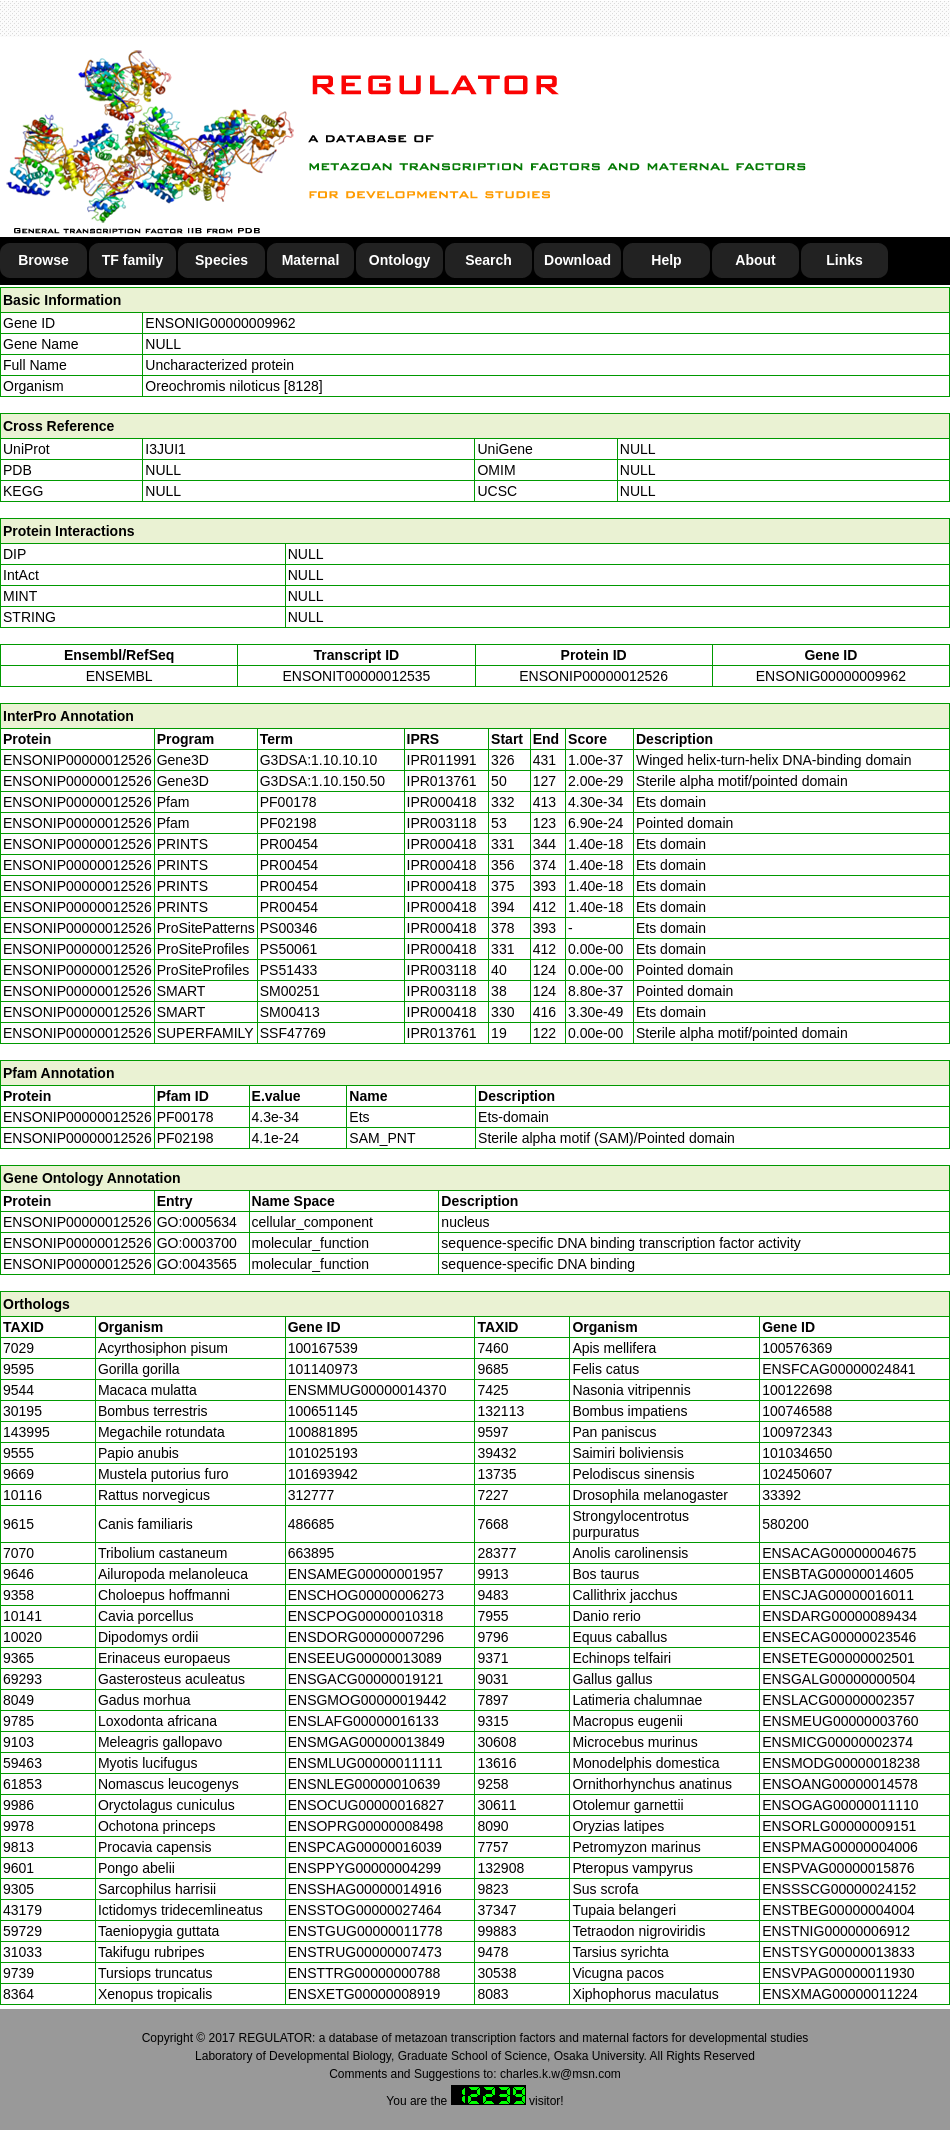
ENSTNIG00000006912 (836, 1931)
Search (488, 260)
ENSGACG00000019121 (366, 1679)
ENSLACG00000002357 (838, 1700)
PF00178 (185, 1117)
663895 (311, 1553)
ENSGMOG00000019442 (367, 1700)
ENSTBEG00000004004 (838, 1910)
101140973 (323, 1369)
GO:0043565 (197, 1264)
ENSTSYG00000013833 (838, 1952)
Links (844, 260)
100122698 (797, 1390)
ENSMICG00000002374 (837, 1742)
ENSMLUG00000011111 (365, 1763)
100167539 (323, 1348)
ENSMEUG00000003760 (840, 1721)
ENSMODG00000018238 (841, 1763)
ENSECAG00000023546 (839, 1637)
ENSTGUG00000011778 (365, 1931)
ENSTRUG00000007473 (365, 1952)
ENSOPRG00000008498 (366, 1826)
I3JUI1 (165, 449)
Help (666, 260)
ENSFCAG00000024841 (838, 1369)
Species (221, 260)
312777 (311, 1495)
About (755, 260)
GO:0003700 (197, 1243)
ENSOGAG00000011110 (840, 1805)
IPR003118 (442, 823)
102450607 (797, 1474)
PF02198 (185, 1138)
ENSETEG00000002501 (838, 1658)
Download (577, 260)
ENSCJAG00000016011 (838, 1595)
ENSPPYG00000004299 (364, 1868)
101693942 (323, 1474)
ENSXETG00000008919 (364, 1994)
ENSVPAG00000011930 (838, 1973)
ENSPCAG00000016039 (365, 1847)
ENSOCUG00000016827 (366, 1805)
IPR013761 (442, 781)
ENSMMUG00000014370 (367, 1390)
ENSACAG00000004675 (839, 1553)
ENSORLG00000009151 (839, 1826)
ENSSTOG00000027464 (365, 1910)
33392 (781, 1495)
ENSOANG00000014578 (840, 1784)
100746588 (797, 1411)
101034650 (797, 1453)
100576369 (797, 1348)
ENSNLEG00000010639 (364, 1784)
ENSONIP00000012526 (593, 676)
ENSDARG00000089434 (839, 1616)
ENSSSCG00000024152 (839, 1889)
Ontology (399, 260)
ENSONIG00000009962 (220, 323)
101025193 (323, 1453)
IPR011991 (442, 760)
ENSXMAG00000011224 (840, 1994)
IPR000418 (442, 802)
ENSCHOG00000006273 (366, 1595)
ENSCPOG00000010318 (366, 1616)
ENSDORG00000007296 (366, 1637)
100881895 (323, 1432)
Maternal (311, 260)
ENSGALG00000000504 (838, 1679)
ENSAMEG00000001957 (366, 1574)
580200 (785, 1524)
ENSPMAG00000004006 (840, 1847)
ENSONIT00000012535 (356, 676)
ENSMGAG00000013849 (366, 1742)
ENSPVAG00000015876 (838, 1868)
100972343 (797, 1432)
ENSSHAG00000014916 (365, 1889)
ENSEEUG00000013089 (365, 1658)
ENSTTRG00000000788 (364, 1973)
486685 (311, 1524)
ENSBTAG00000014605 (838, 1574)
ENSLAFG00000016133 (363, 1721)
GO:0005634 (197, 1222)
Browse (43, 260)
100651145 (323, 1411)
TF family (132, 260)
